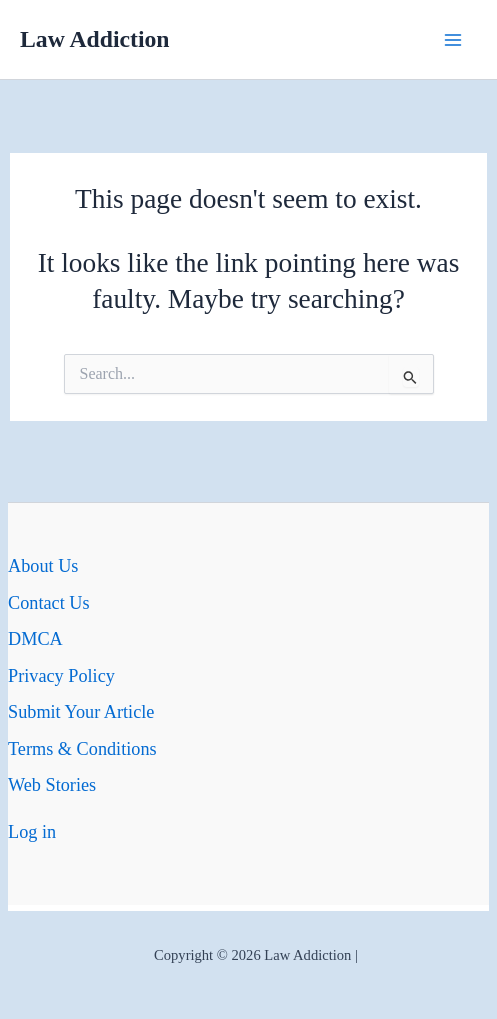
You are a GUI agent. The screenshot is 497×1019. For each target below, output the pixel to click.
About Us (43, 566)
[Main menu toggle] (453, 39)
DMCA (35, 639)
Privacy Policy (61, 676)
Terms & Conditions (82, 749)
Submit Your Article (81, 712)
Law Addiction (95, 39)
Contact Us (49, 603)
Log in (32, 832)
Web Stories (52, 785)
